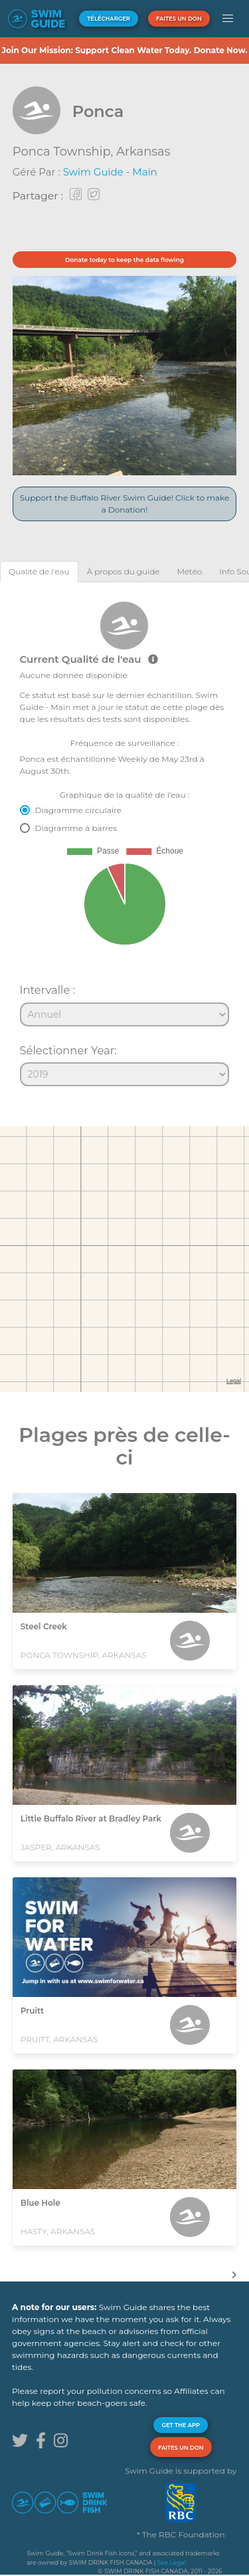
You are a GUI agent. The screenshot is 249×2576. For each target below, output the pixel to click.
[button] (228, 18)
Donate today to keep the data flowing (124, 259)
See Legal (171, 2562)
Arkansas (143, 151)
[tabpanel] (124, 838)
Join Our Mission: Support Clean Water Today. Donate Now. (124, 50)
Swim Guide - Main (110, 172)
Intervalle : (48, 989)
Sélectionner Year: (68, 1050)
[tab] (39, 571)
